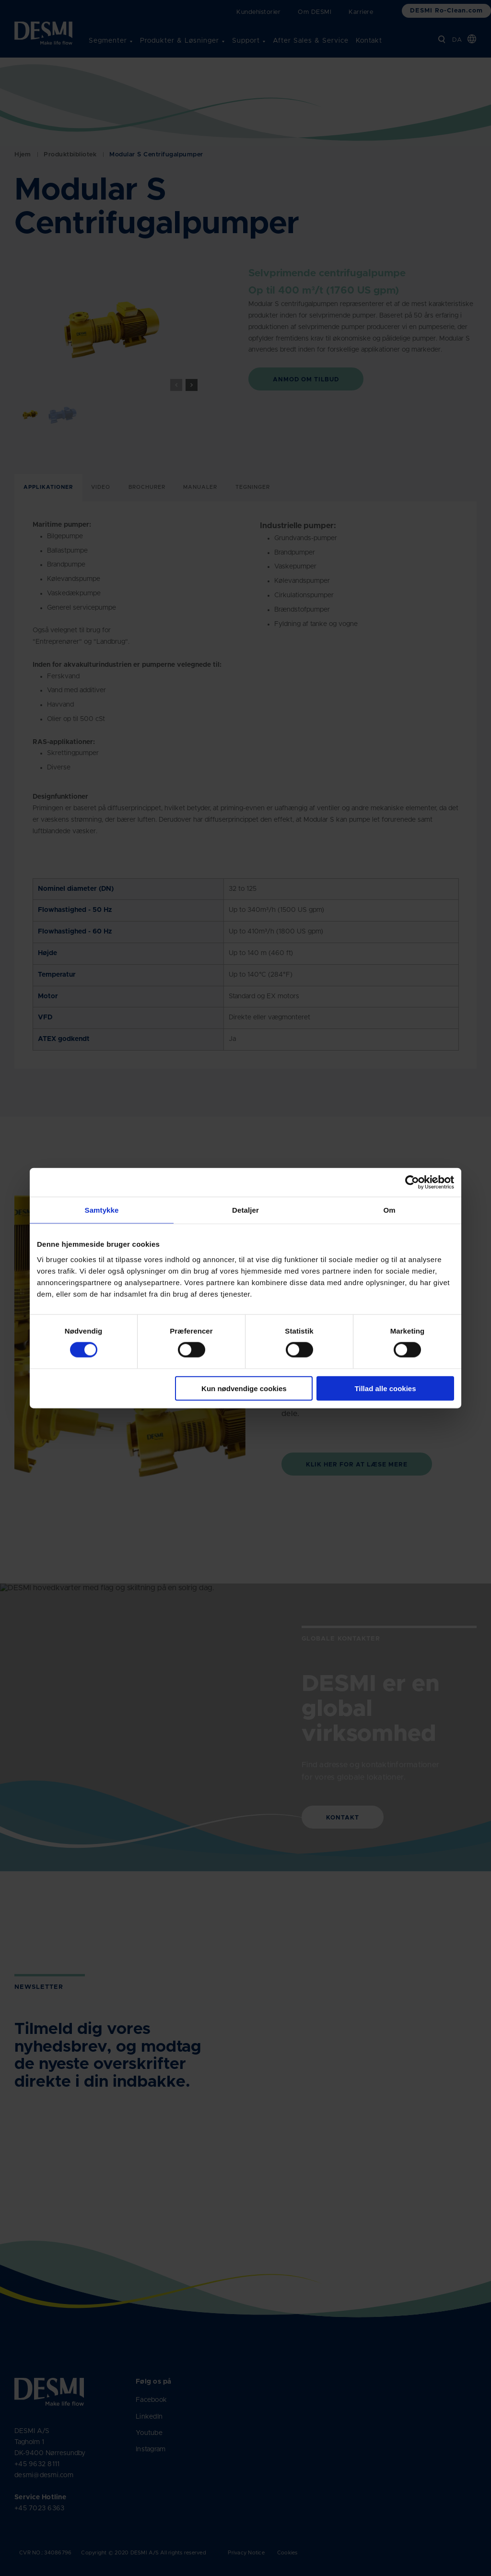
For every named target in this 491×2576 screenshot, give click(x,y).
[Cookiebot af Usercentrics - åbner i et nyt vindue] (412, 1182)
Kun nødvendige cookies (244, 1388)
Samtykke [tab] (102, 1210)
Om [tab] (389, 1210)
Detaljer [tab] (245, 1210)
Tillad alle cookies (385, 1388)
